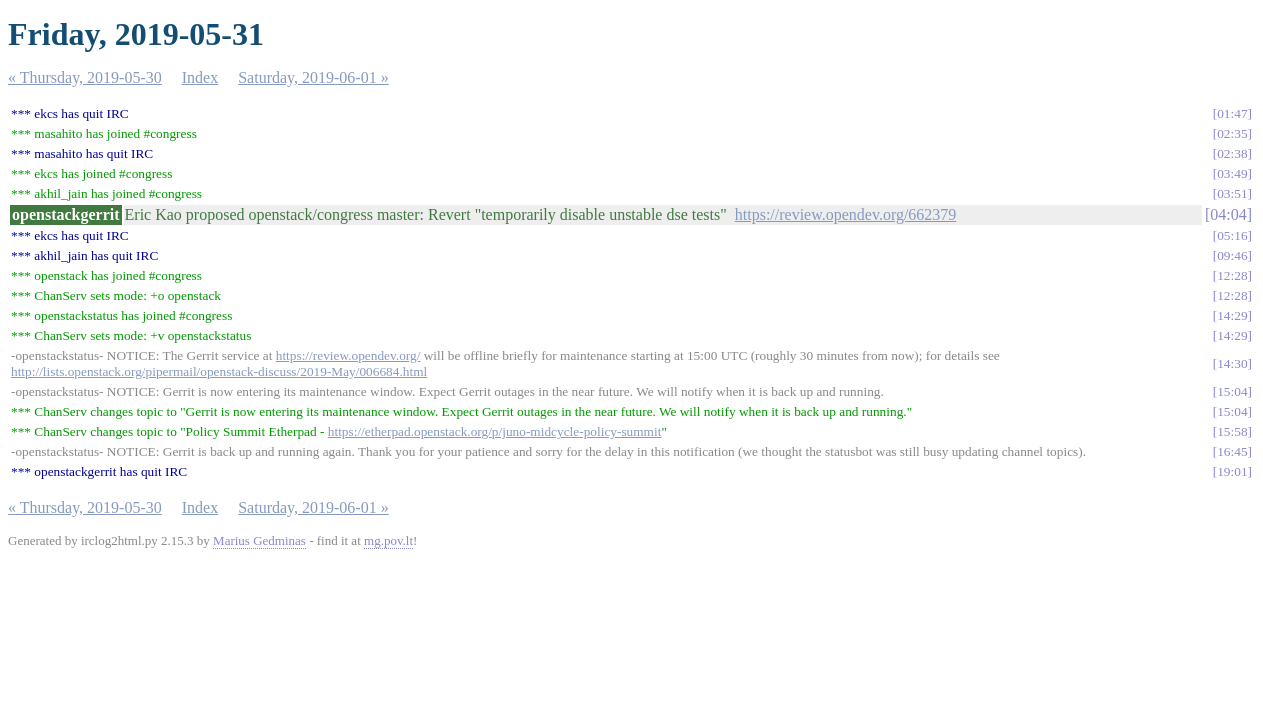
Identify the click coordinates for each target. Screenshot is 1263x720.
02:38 (1232, 153)
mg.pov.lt (388, 540)
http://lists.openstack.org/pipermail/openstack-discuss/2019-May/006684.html (219, 371)
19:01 (1232, 471)
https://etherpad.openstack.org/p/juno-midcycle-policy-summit (495, 431)
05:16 (1232, 235)
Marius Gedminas (259, 540)
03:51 (1232, 193)
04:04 (1228, 214)
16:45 (1232, 451)
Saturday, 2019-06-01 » (313, 77)
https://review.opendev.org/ (348, 355)
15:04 (1232, 391)
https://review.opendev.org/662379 (846, 214)
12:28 (1232, 275)
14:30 (1232, 363)
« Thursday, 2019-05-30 (85, 77)
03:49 (1232, 173)
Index (200, 77)
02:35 (1232, 133)
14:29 (1232, 315)
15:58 (1232, 431)
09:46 (1232, 255)
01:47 (1232, 113)
